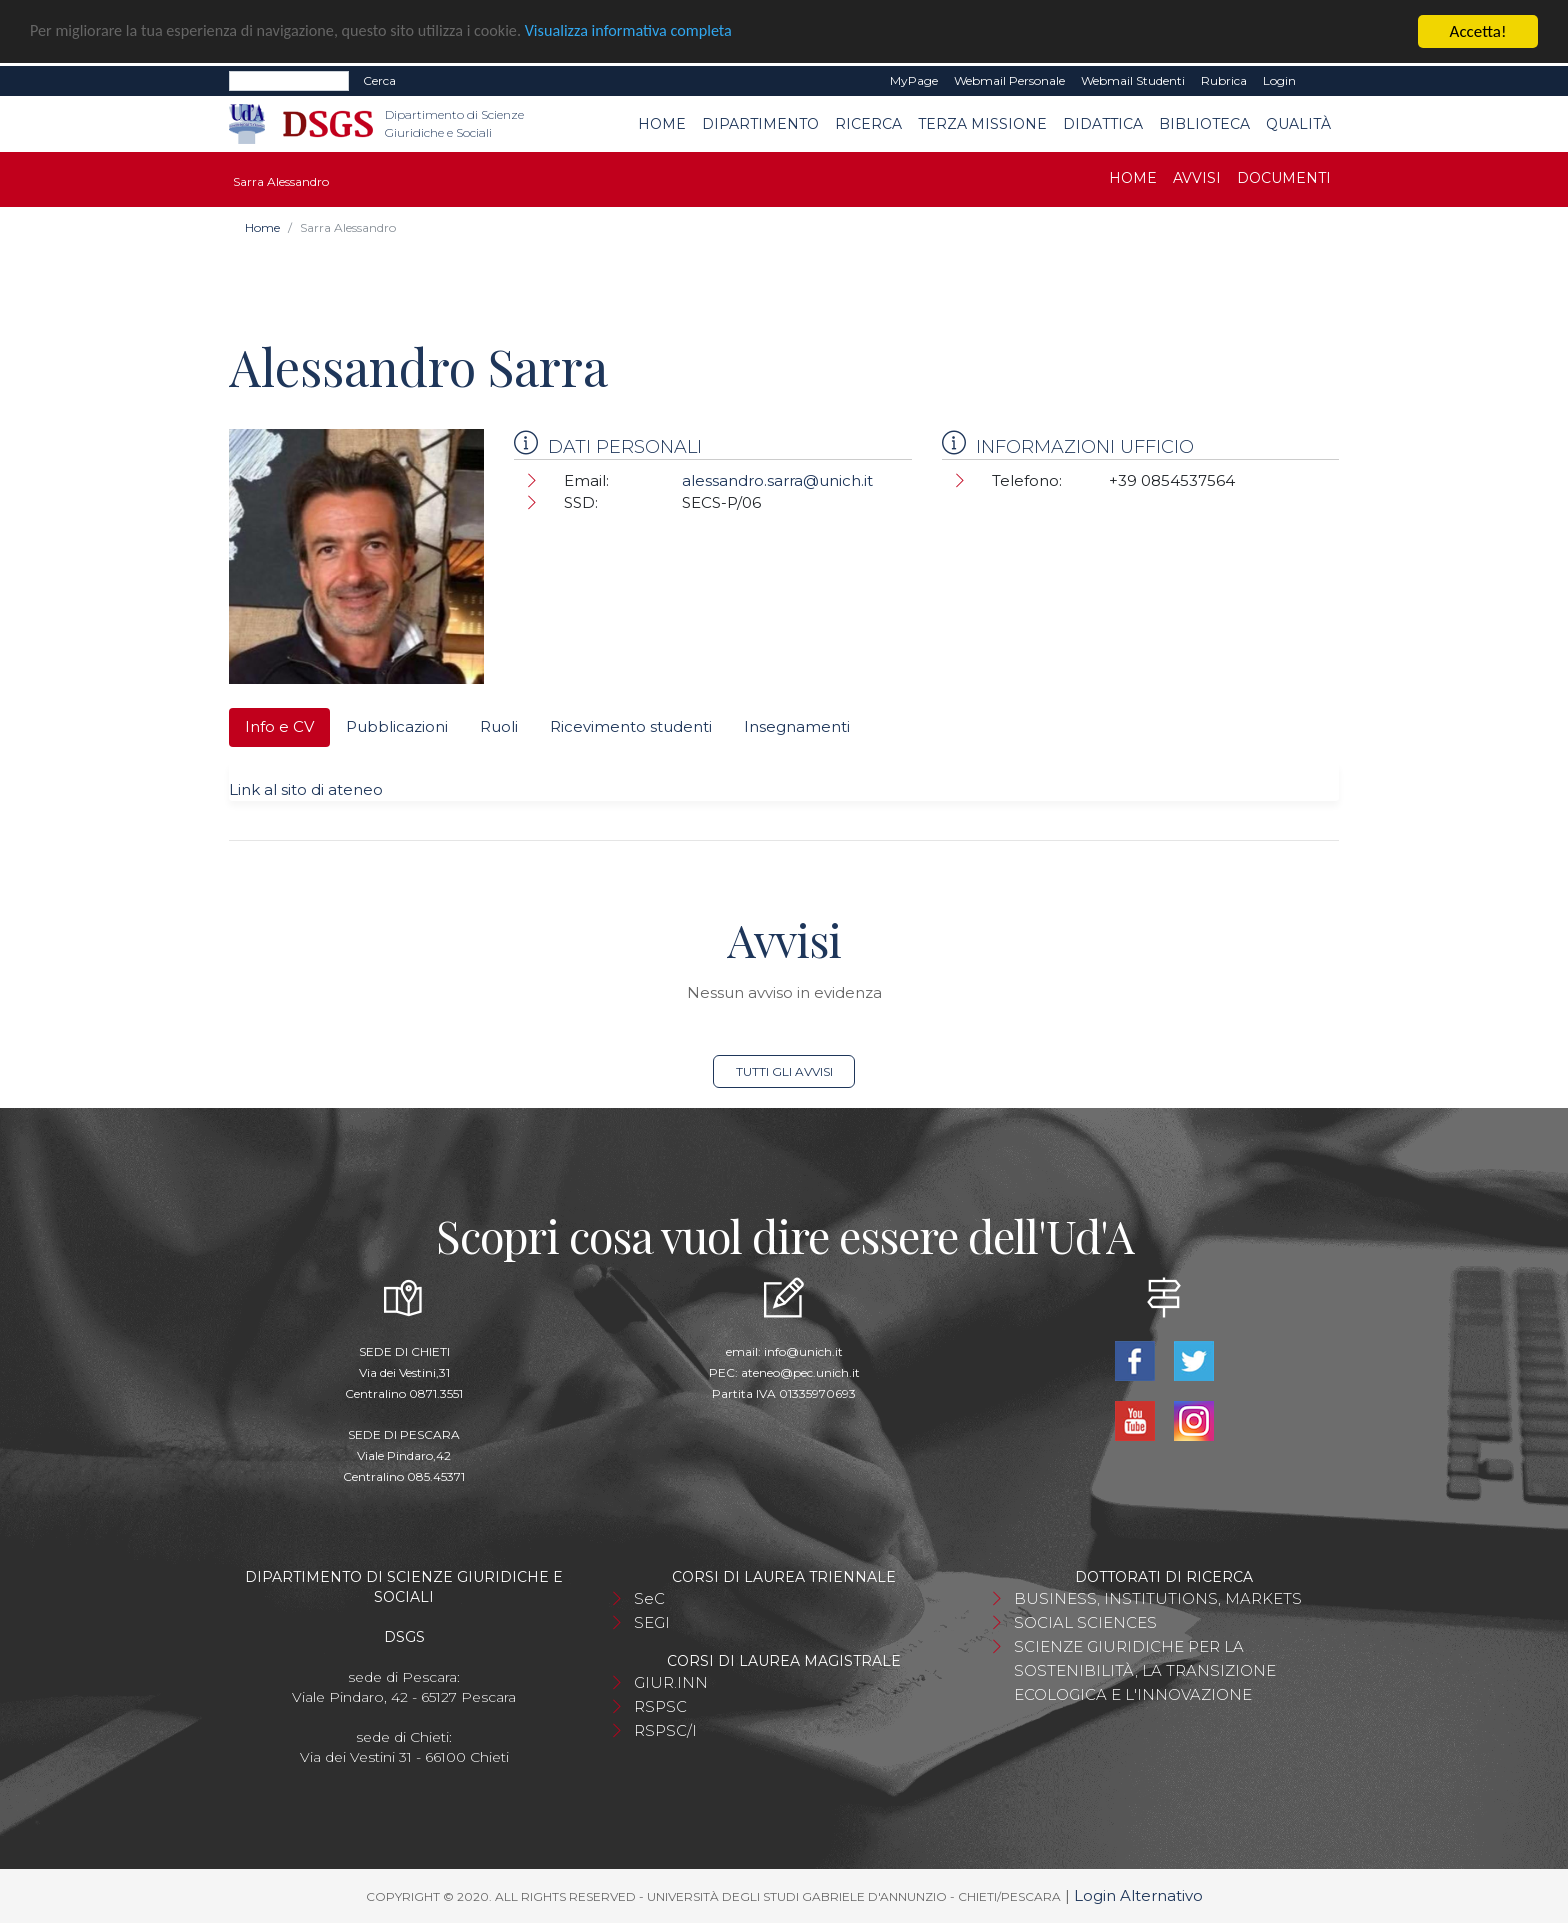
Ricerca (868, 124)
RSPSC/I (665, 1730)
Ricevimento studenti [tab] (631, 726)
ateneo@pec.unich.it (800, 1372)
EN (1321, 81)
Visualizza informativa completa (659, 32)
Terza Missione (982, 124)
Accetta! (1478, 31)
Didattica (1103, 124)
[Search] (289, 81)
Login (1279, 80)
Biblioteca (1204, 124)
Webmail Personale (1009, 80)
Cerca (379, 80)
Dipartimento (760, 124)
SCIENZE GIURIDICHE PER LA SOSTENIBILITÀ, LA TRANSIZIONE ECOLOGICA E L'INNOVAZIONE (1145, 1670)
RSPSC (660, 1706)
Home (662, 124)
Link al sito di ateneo (306, 789)
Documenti (1284, 178)
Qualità (1298, 124)
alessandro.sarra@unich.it (777, 480)
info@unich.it (803, 1351)
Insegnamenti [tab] (797, 726)
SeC (649, 1598)
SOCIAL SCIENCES (1085, 1622)
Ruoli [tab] (499, 726)
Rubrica (1224, 80)
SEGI (652, 1622)
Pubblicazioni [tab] (397, 726)
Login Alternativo (1138, 1895)
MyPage (914, 80)
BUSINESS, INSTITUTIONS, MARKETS (1158, 1598)
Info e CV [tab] (279, 726)
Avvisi (1197, 178)
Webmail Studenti (1133, 80)
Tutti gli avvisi (784, 1071)
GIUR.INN (671, 1682)
